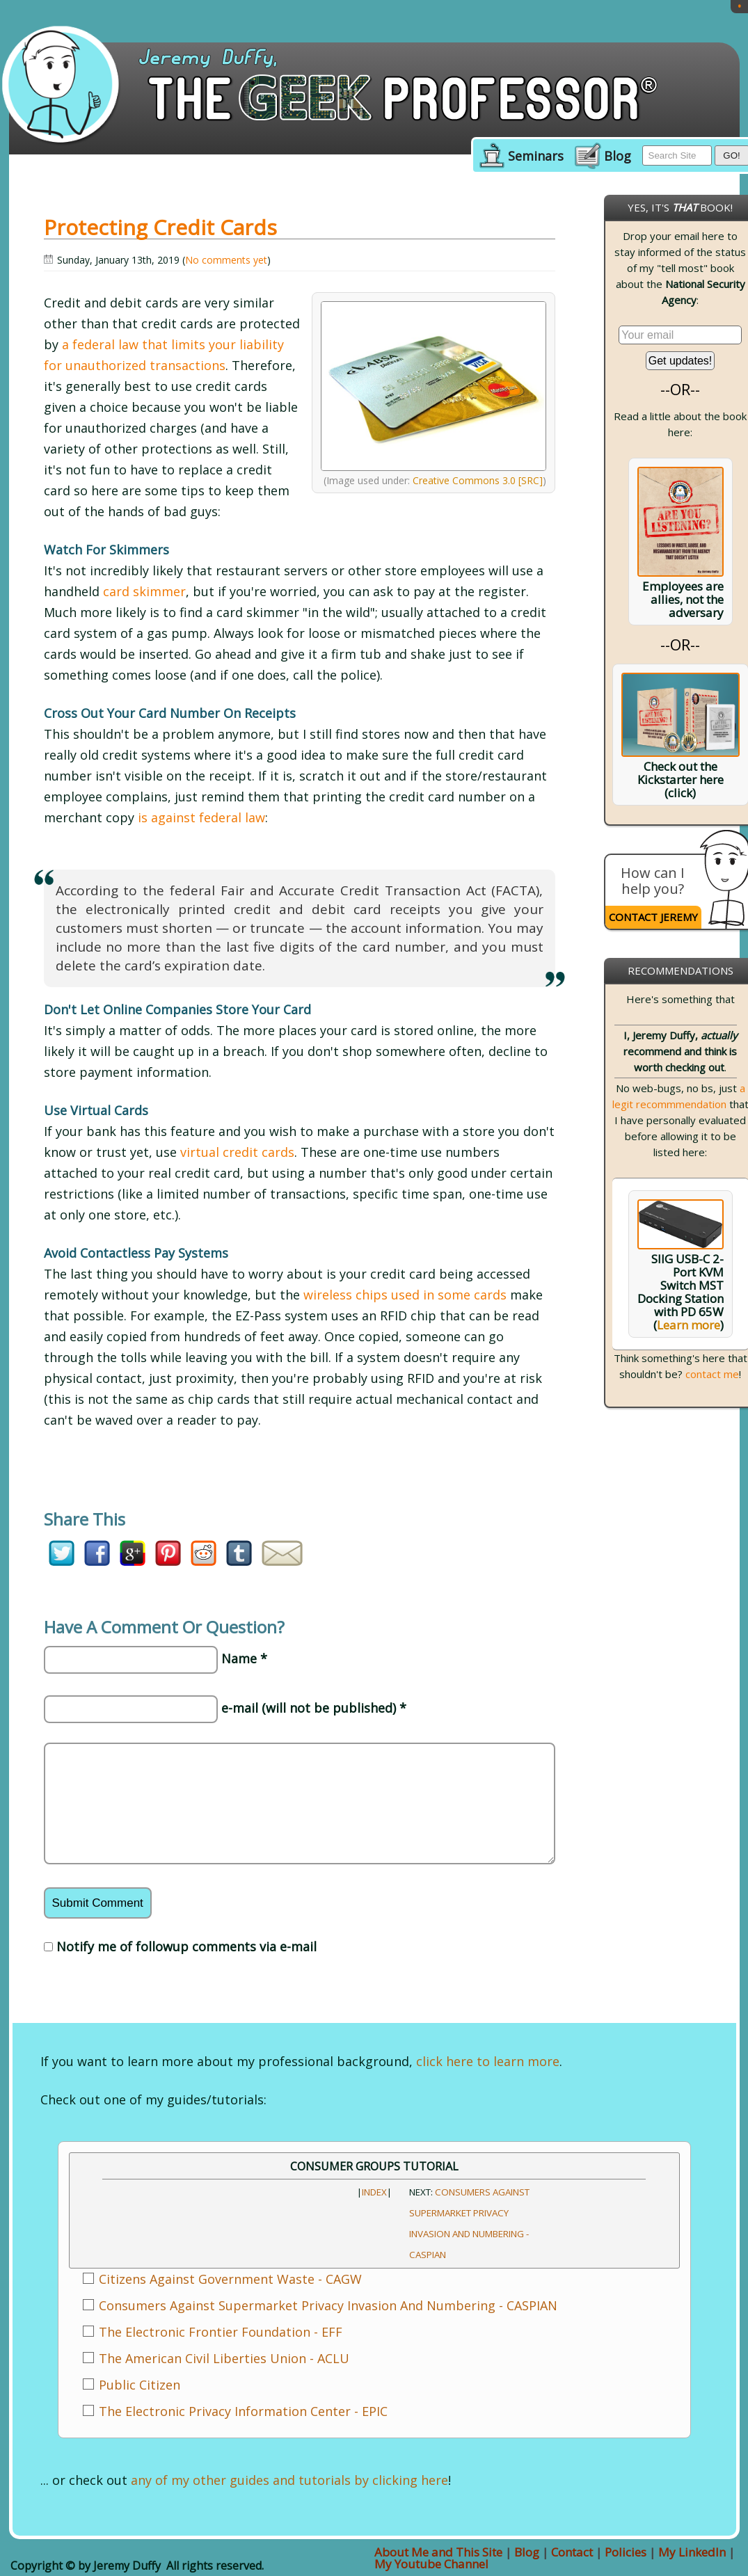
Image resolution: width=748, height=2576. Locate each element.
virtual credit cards (237, 1152)
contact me (712, 1374)
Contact (572, 2552)
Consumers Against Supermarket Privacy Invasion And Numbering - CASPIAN (328, 2305)
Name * (244, 1658)
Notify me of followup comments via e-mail (186, 1946)
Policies (625, 2552)
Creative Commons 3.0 (464, 480)
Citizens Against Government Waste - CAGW (230, 2279)
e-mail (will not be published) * (313, 1707)
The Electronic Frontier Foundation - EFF (220, 2331)
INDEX (374, 2192)
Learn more (688, 1325)
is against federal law (201, 817)
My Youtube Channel (431, 2564)
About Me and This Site (438, 2552)
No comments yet (226, 259)
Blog (617, 156)
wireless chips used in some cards (405, 1294)
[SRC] (530, 480)
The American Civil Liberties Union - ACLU (224, 2358)
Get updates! (680, 361)
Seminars (536, 156)
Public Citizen (139, 2384)
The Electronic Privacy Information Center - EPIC (243, 2411)
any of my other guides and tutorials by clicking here (289, 2480)
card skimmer (144, 591)
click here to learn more (487, 2061)
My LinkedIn (692, 2552)
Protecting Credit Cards (160, 227)
